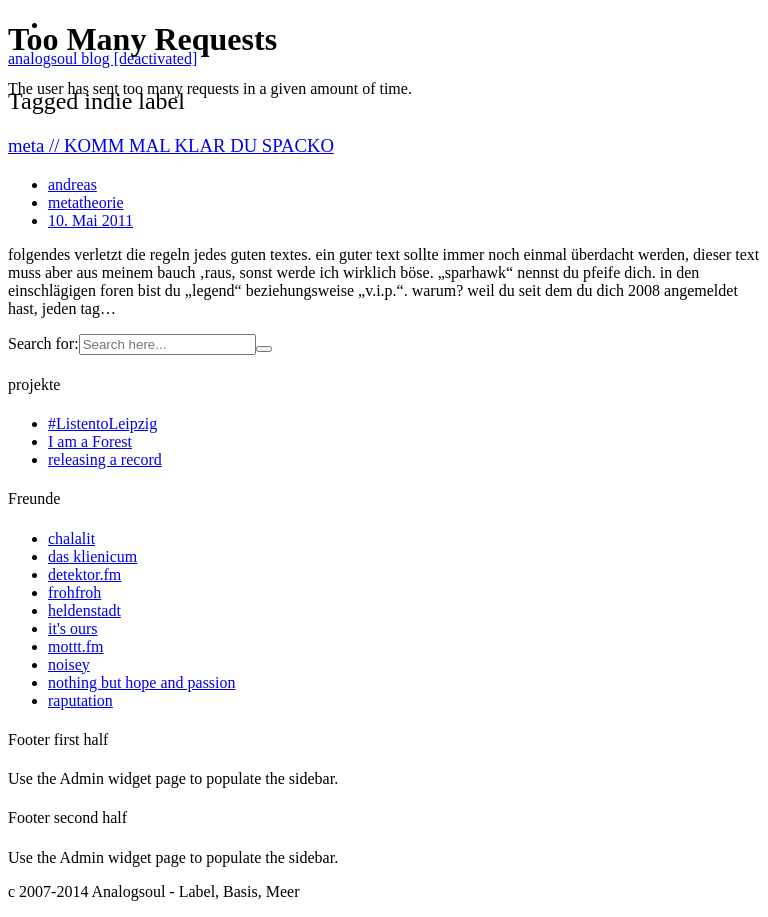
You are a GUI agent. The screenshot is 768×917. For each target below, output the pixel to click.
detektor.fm (84, 574)
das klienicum (92, 556)
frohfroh (74, 592)
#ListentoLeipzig (102, 423)
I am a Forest (90, 441)
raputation (80, 700)
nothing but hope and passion (142, 682)
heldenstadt (84, 610)
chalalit (71, 538)
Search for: (43, 343)
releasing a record (105, 459)
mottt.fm (76, 646)
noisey (69, 664)
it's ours (73, 628)
